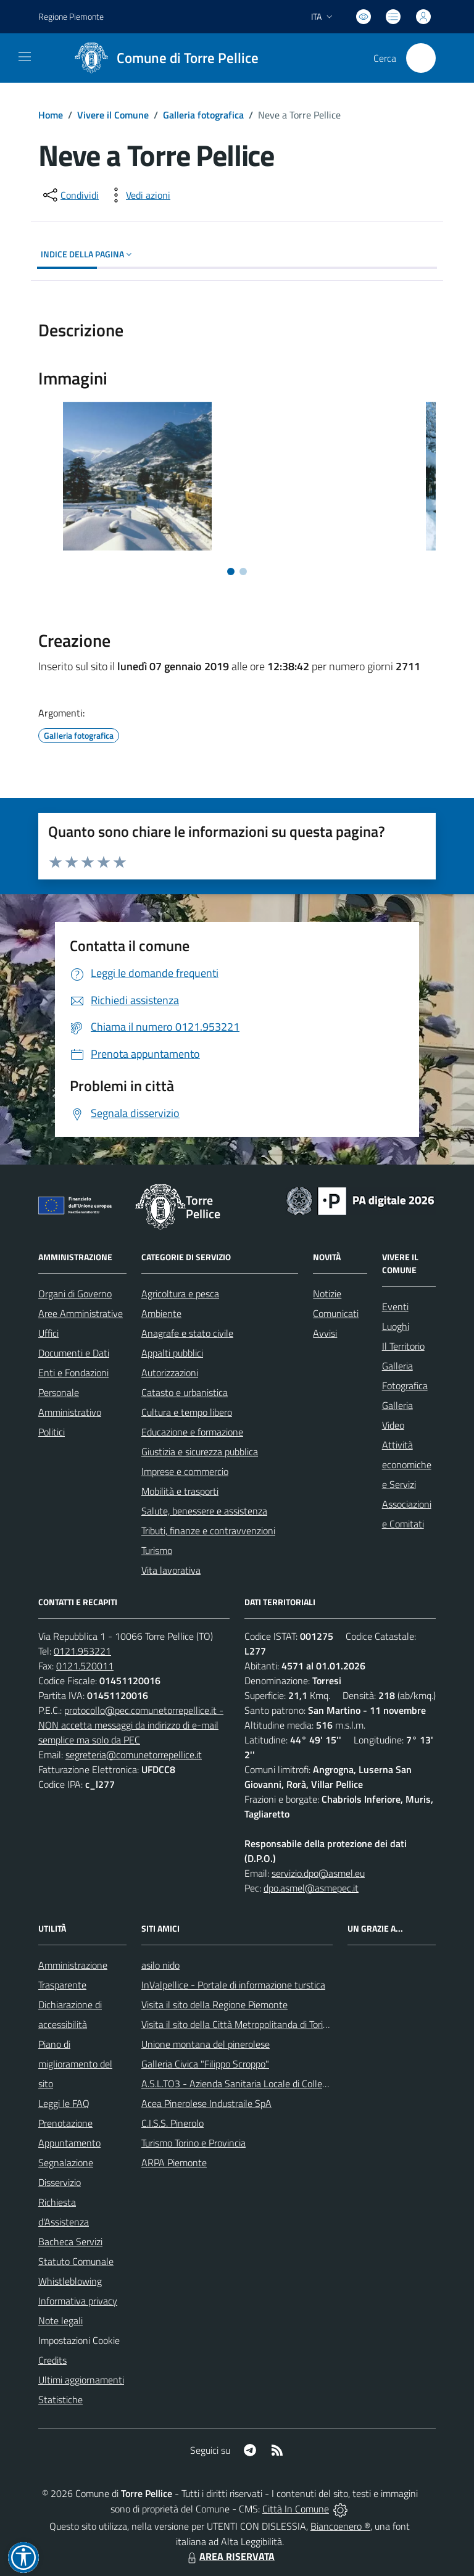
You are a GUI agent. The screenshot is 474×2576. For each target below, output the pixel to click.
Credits (52, 2360)
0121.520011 (85, 1665)
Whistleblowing (70, 2281)
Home (50, 114)
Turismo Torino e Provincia (193, 2142)
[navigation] (24, 56)
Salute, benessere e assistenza (204, 1510)
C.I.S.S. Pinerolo (172, 2123)
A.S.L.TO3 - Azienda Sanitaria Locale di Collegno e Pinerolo (261, 2083)
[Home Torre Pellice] (162, 58)
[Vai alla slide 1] (231, 571)
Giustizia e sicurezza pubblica (199, 1451)
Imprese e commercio (184, 1471)
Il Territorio (403, 1346)
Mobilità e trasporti (179, 1491)
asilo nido (160, 1965)
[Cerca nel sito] (421, 58)
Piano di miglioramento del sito (75, 2064)
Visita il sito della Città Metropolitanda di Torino (237, 2024)
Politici (51, 1431)
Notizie (327, 1293)
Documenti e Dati (73, 1352)
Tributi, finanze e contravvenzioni (208, 1530)
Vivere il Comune (113, 114)
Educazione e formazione (192, 1431)
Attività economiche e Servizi (406, 1464)
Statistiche (60, 2399)
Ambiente (161, 1313)
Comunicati (336, 1313)
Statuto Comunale (76, 2261)
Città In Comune (295, 2508)
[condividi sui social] (69, 195)
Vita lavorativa (171, 1570)
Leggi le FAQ (63, 2103)
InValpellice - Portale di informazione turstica (233, 1984)
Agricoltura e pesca (180, 1293)
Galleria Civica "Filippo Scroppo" (205, 2063)
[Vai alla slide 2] (243, 571)
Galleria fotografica (203, 114)
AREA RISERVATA (230, 2556)
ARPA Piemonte (174, 2162)
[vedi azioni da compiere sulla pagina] (138, 195)
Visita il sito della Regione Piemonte (214, 2004)
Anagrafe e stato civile (187, 1333)
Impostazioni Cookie (79, 2340)
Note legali (60, 2320)
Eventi (395, 1306)
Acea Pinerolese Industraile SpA (206, 2103)
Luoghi (395, 1326)
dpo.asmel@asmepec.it (311, 1887)
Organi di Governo (75, 1293)
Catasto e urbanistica (184, 1392)
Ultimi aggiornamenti (81, 2379)
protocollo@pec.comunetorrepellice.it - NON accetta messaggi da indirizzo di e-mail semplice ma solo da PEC (130, 1725)
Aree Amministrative (80, 1313)
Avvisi (325, 1333)
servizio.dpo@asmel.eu (318, 1873)
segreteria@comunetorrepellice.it (133, 1754)
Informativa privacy (77, 2300)
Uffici (48, 1333)
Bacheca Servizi (70, 2241)
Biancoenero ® (340, 2526)
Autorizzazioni (169, 1372)
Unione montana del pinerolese (205, 2044)
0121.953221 (82, 1650)
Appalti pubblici (172, 1352)
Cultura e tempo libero (186, 1412)
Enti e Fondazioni (73, 1372)
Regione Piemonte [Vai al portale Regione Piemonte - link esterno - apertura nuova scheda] (71, 16)
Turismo (156, 1550)
